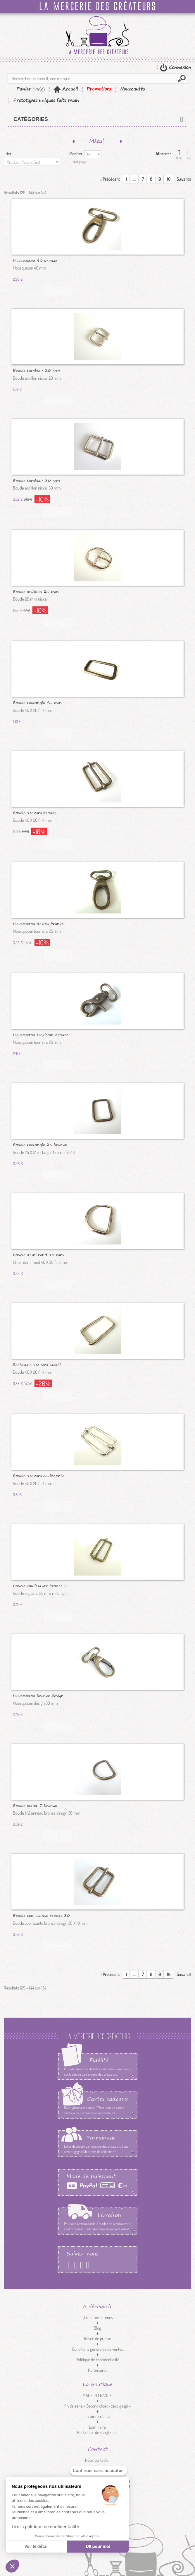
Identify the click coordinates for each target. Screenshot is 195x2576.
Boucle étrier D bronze (35, 1805)
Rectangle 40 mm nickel (37, 1364)
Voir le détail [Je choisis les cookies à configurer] (36, 2546)
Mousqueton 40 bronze (35, 260)
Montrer (75, 153)
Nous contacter (97, 2460)
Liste (188, 154)
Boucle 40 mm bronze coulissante (34, 812)
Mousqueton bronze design (38, 1695)
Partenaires (97, 2370)
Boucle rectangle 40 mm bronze (37, 702)
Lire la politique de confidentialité (45, 2526)
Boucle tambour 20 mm (36, 370)
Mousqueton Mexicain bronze (40, 1034)
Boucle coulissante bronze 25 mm (41, 1585)
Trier (7, 153)
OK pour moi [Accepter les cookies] (98, 2546)
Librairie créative (97, 2416)
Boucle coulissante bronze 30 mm (41, 1915)
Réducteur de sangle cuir (97, 2432)
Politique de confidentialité (97, 2359)
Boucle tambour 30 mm (36, 480)
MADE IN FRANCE (97, 2395)
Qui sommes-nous (97, 2317)
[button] (12, 2566)
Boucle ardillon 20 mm (35, 591)
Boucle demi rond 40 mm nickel (38, 1254)
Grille (179, 154)
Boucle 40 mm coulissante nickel (38, 1475)
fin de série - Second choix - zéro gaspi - (97, 2406)
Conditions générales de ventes (97, 2349)
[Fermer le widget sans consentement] (98, 2471)
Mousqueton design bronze (38, 923)
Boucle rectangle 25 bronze (40, 1144)
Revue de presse (97, 2338)
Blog (97, 2328)
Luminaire (97, 2427)
